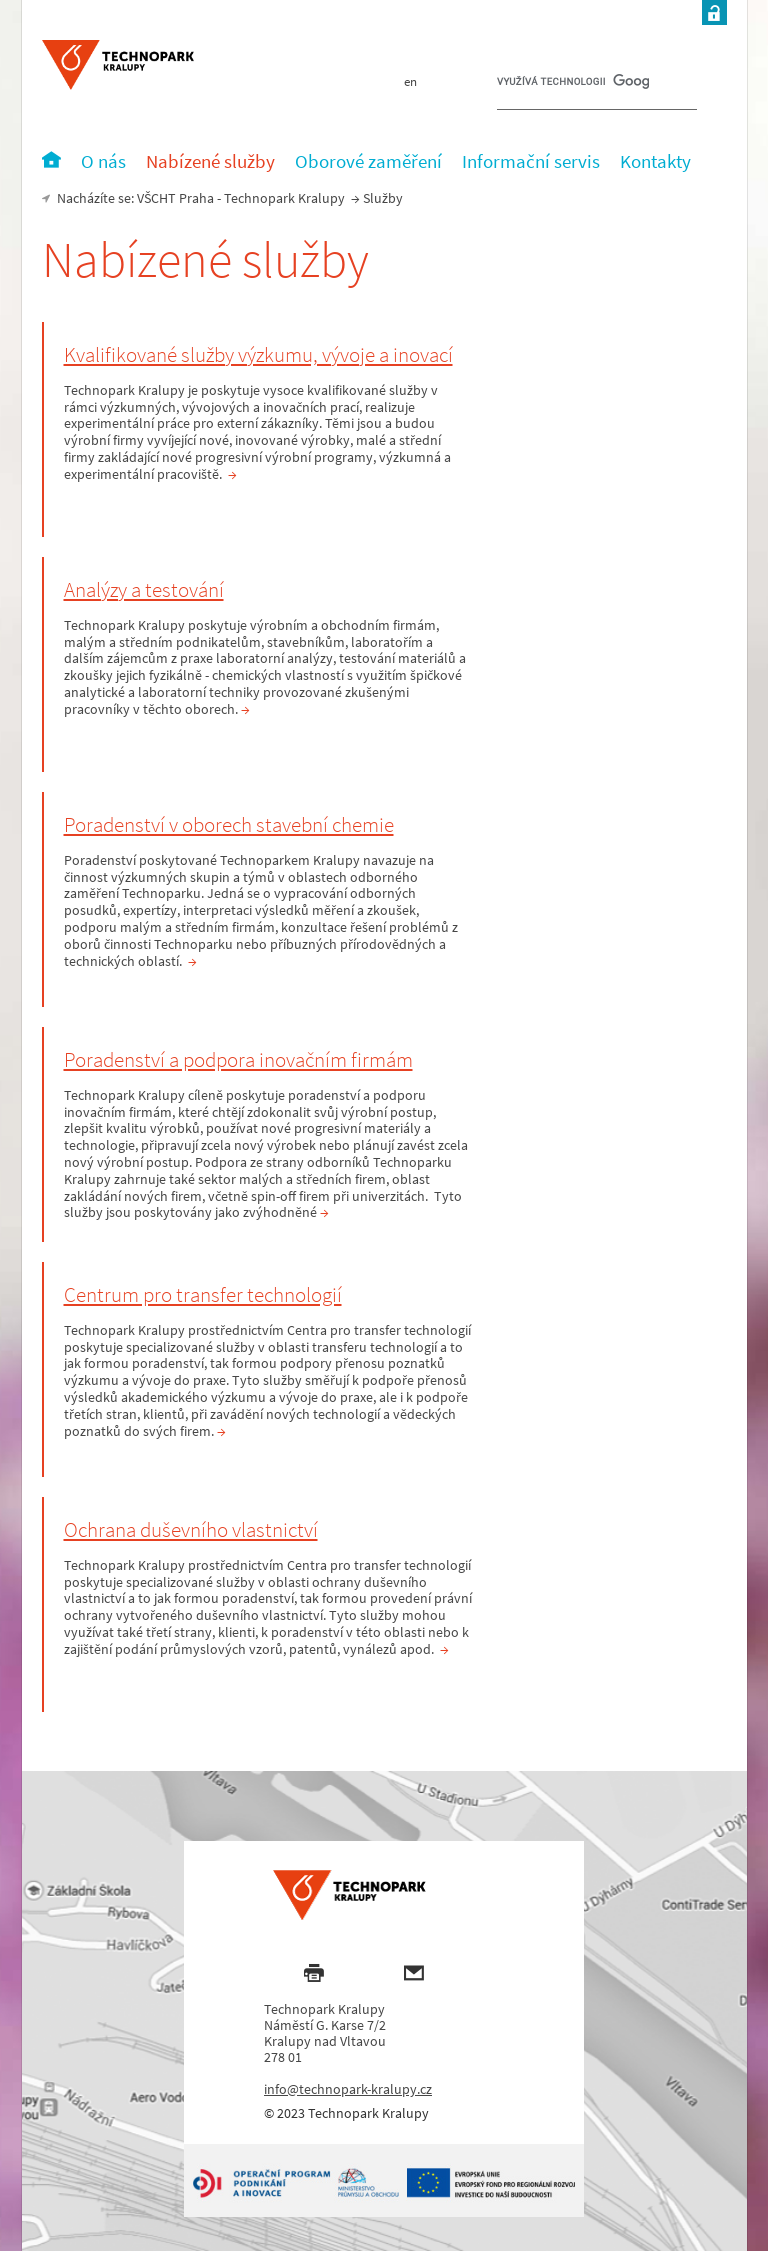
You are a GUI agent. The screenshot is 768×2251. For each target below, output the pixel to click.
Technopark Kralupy (284, 198)
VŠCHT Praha (175, 198)
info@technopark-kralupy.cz (348, 2089)
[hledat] (573, 86)
